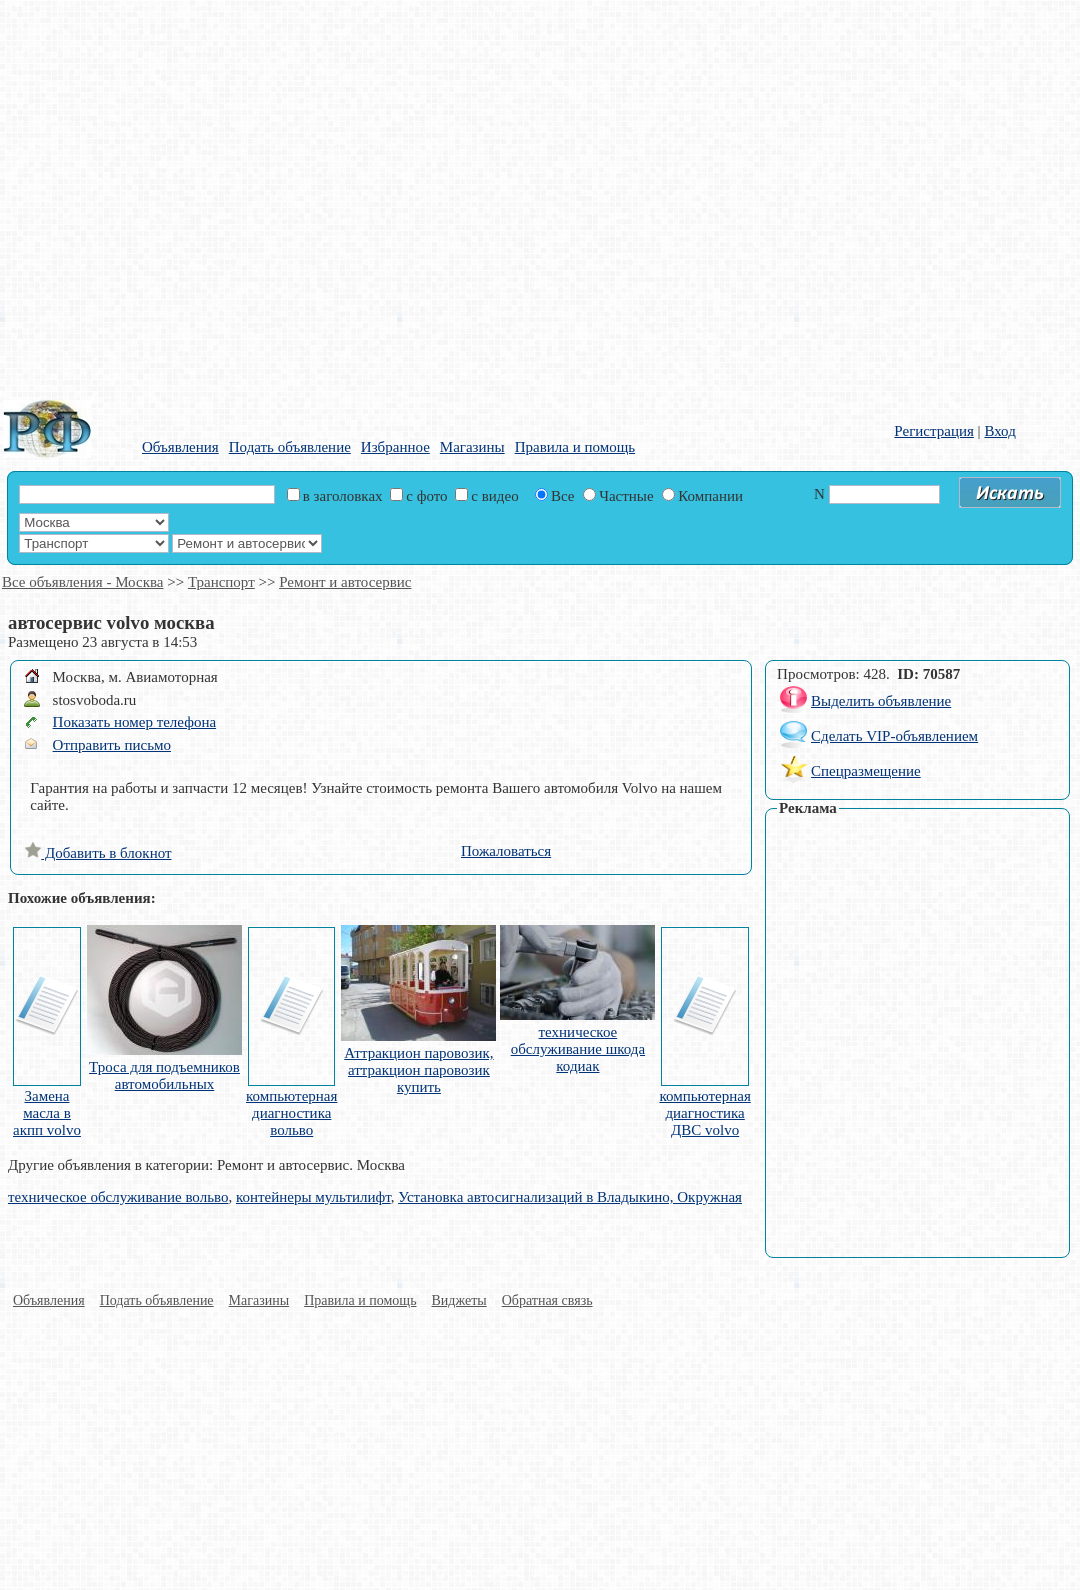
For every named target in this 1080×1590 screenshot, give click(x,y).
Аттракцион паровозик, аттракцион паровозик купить (418, 1070)
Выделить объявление (881, 701)
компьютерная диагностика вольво (291, 1113)
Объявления (180, 447)
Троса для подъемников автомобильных (164, 1075)
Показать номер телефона (134, 722)
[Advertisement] (196, 196)
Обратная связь (547, 1300)
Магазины (472, 447)
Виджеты (459, 1300)
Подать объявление (290, 447)
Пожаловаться (506, 851)
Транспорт (221, 582)
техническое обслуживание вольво (118, 1197)
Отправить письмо (112, 745)
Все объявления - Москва (82, 582)
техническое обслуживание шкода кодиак (578, 1049)
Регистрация (934, 431)
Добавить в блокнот (98, 853)
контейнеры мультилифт (313, 1197)
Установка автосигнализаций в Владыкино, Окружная (570, 1197)
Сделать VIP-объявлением (894, 736)
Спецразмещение (866, 771)
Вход (999, 431)
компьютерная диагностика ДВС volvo (704, 1113)
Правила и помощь (575, 447)
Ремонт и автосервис (345, 582)
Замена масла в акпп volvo (47, 1113)
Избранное (395, 447)
